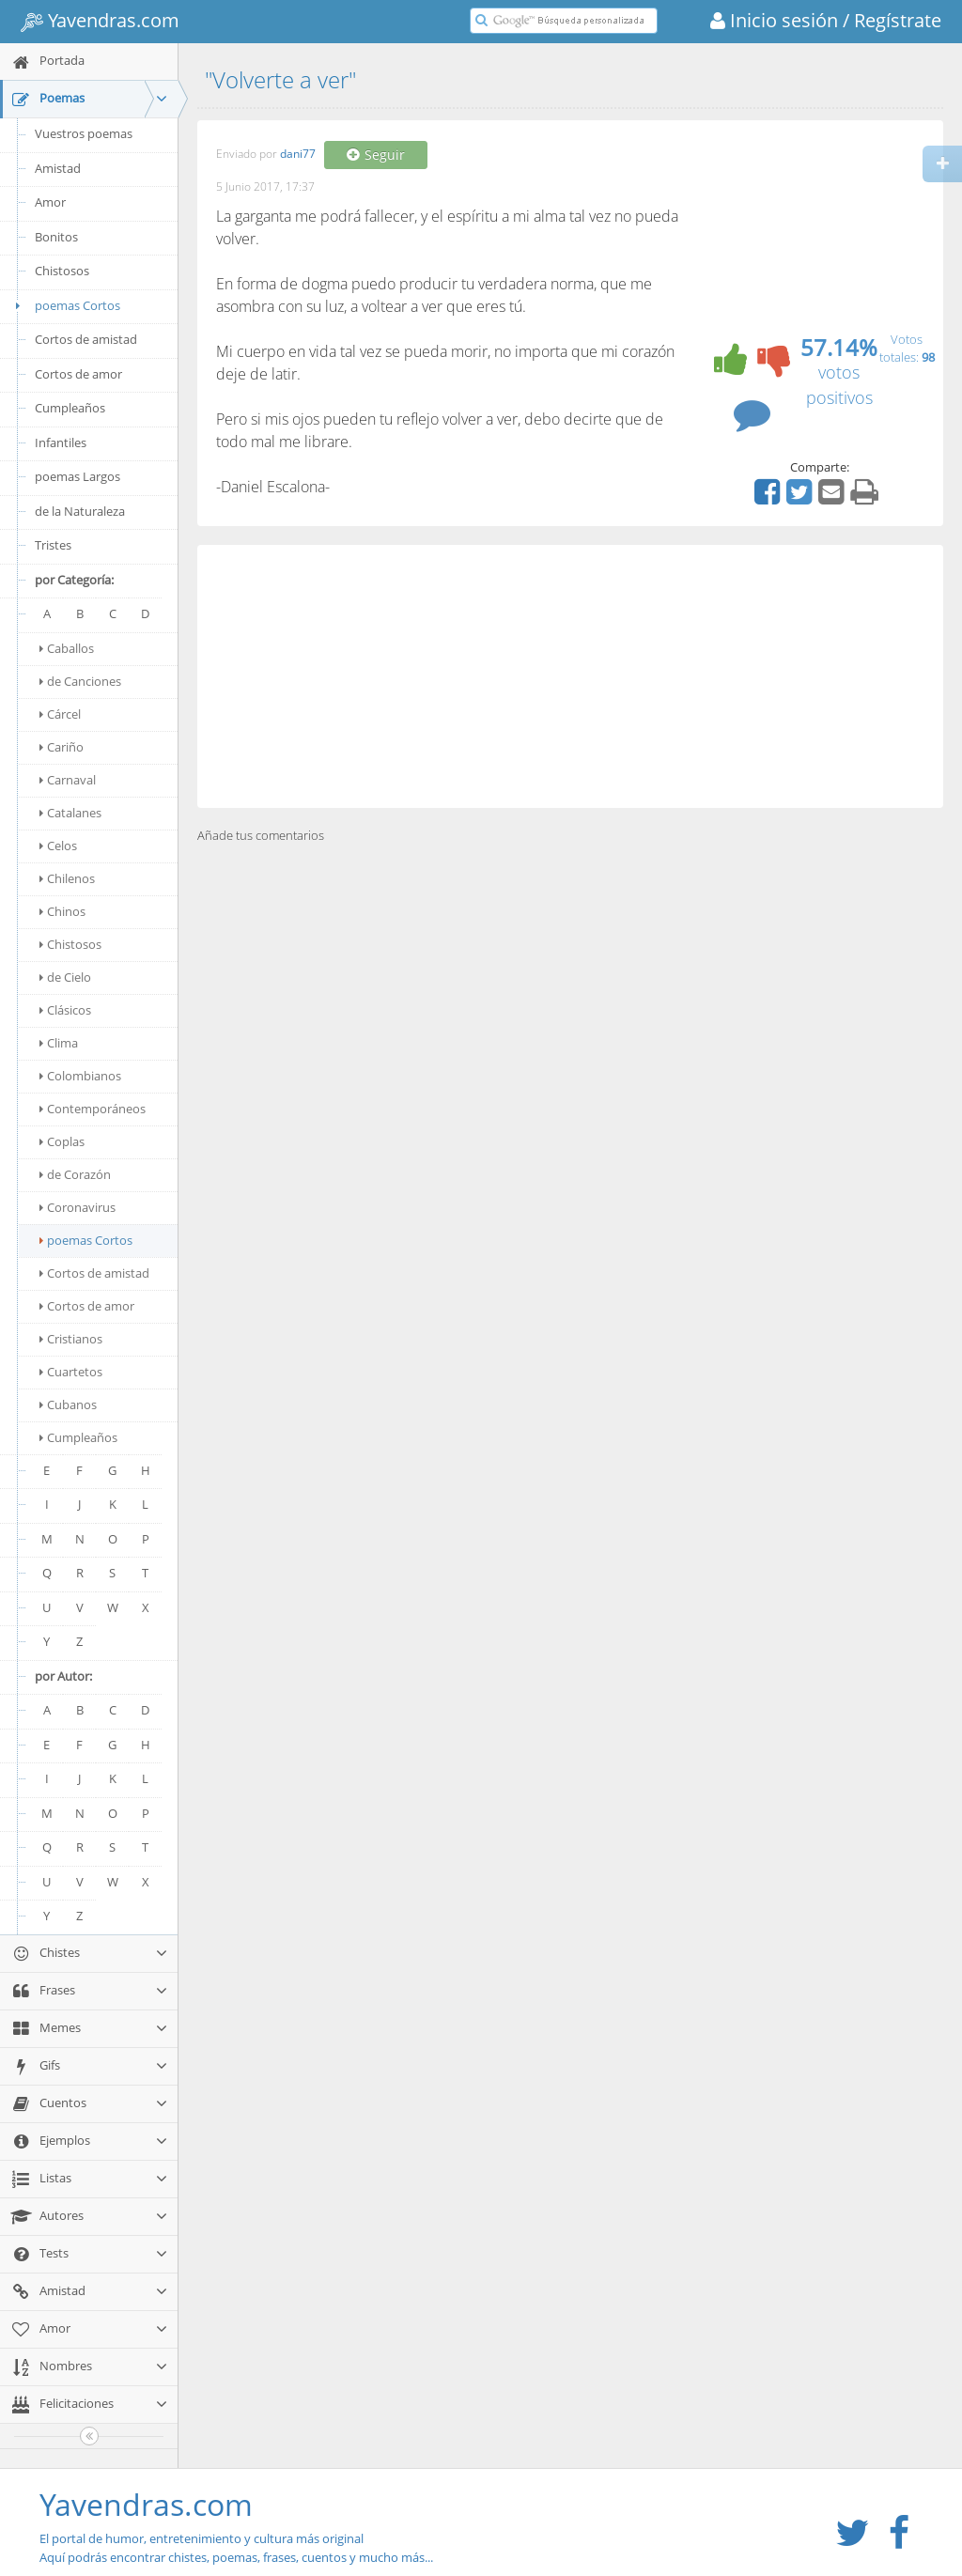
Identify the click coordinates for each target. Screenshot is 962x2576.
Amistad (58, 168)
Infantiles (60, 442)
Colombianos (80, 1075)
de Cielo (65, 977)
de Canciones (80, 681)
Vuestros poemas (83, 133)
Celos (58, 845)
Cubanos (68, 1404)
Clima (58, 1042)
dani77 (298, 155)
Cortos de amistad (86, 339)
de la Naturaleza (80, 511)
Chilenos (67, 878)
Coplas (62, 1141)
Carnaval (67, 779)
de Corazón (75, 1174)
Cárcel (60, 714)
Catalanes (70, 812)
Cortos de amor (78, 373)
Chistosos (62, 270)
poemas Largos (77, 476)
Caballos (66, 648)
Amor (50, 202)
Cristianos (70, 1338)
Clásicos (65, 1009)
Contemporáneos (92, 1108)
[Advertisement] (570, 676)
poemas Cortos (64, 305)
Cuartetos (70, 1371)
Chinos (62, 911)
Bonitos (56, 236)
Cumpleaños (70, 407)
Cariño (61, 746)
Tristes (53, 544)
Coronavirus (77, 1207)
